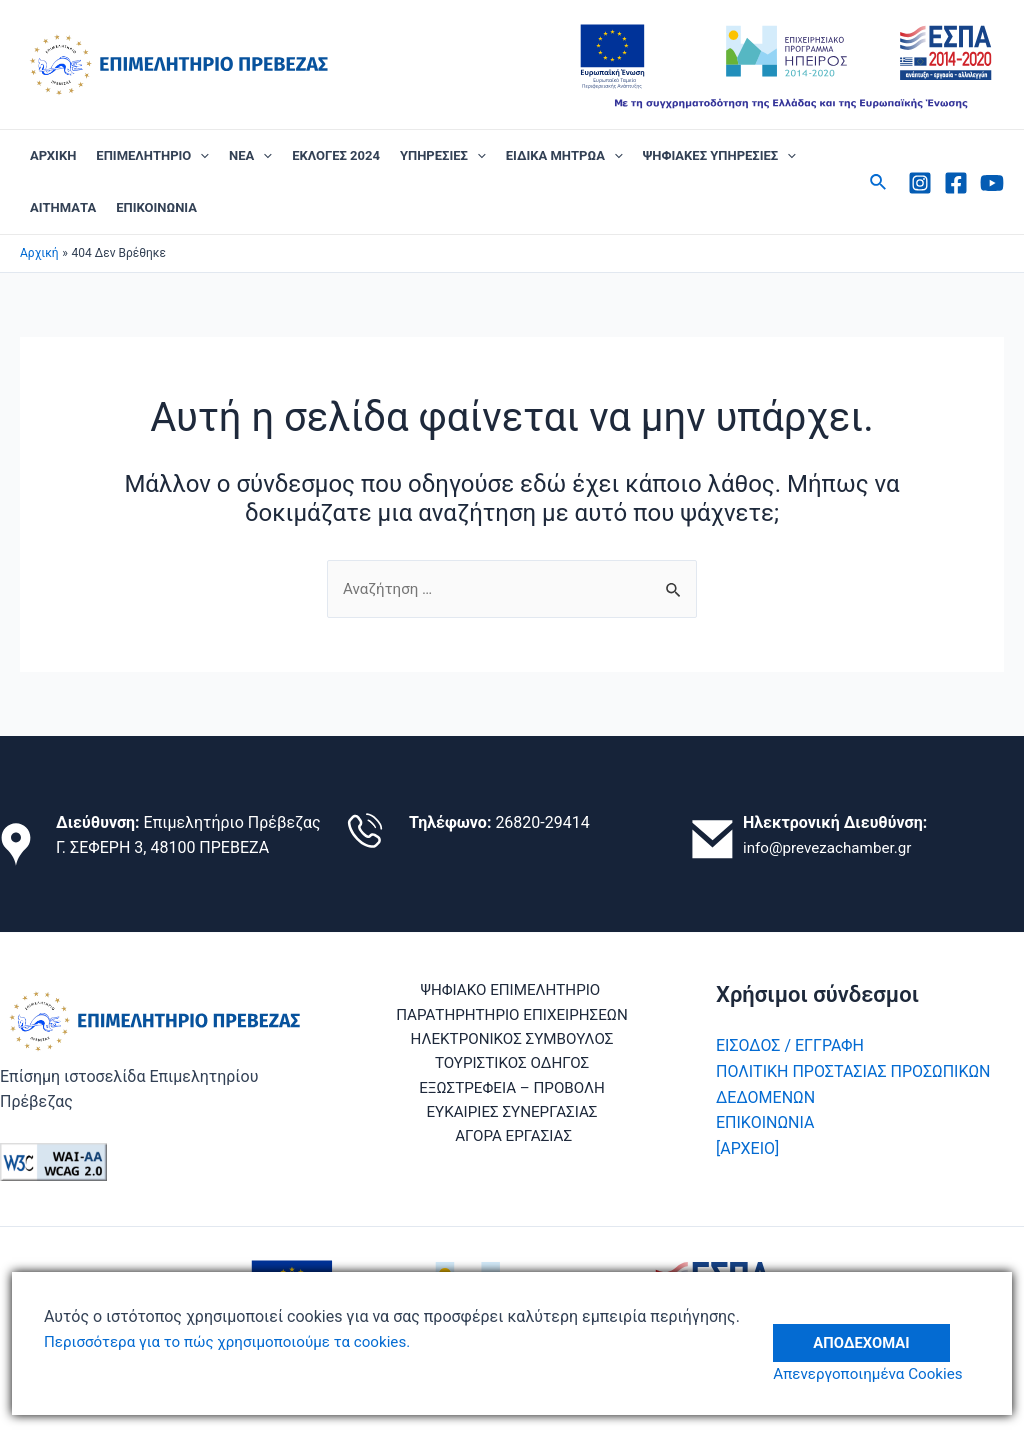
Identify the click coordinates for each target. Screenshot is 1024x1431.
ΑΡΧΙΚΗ (53, 155)
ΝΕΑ (250, 156)
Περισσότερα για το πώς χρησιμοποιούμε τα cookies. (237, 1341)
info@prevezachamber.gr (832, 848)
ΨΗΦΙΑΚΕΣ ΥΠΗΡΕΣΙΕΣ (719, 156)
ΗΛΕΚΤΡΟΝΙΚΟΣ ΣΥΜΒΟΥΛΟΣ (512, 1042)
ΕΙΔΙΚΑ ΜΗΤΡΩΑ (564, 156)
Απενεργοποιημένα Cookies (880, 1373)
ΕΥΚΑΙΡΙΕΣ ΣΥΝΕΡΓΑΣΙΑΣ (512, 1119)
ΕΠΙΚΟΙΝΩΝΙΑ (156, 207)
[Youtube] (992, 183)
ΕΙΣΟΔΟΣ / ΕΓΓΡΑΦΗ (790, 1046)
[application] (200, 156)
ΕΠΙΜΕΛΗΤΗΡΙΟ (152, 156)
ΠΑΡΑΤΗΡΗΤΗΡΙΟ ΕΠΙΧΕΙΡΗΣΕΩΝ (512, 1016)
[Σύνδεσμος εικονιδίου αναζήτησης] (879, 182)
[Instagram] (920, 183)
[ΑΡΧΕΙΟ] (747, 1148)
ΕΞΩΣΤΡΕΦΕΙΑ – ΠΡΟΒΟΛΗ (512, 1093)
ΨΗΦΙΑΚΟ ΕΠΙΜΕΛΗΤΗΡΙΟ (508, 991)
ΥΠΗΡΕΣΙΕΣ (443, 156)
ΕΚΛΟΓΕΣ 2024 (336, 155)
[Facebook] (956, 183)
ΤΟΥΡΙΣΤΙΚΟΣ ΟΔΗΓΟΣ (512, 1068)
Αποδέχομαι (872, 1329)
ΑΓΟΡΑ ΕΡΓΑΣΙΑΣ (515, 1144)
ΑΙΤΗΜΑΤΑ (63, 207)
